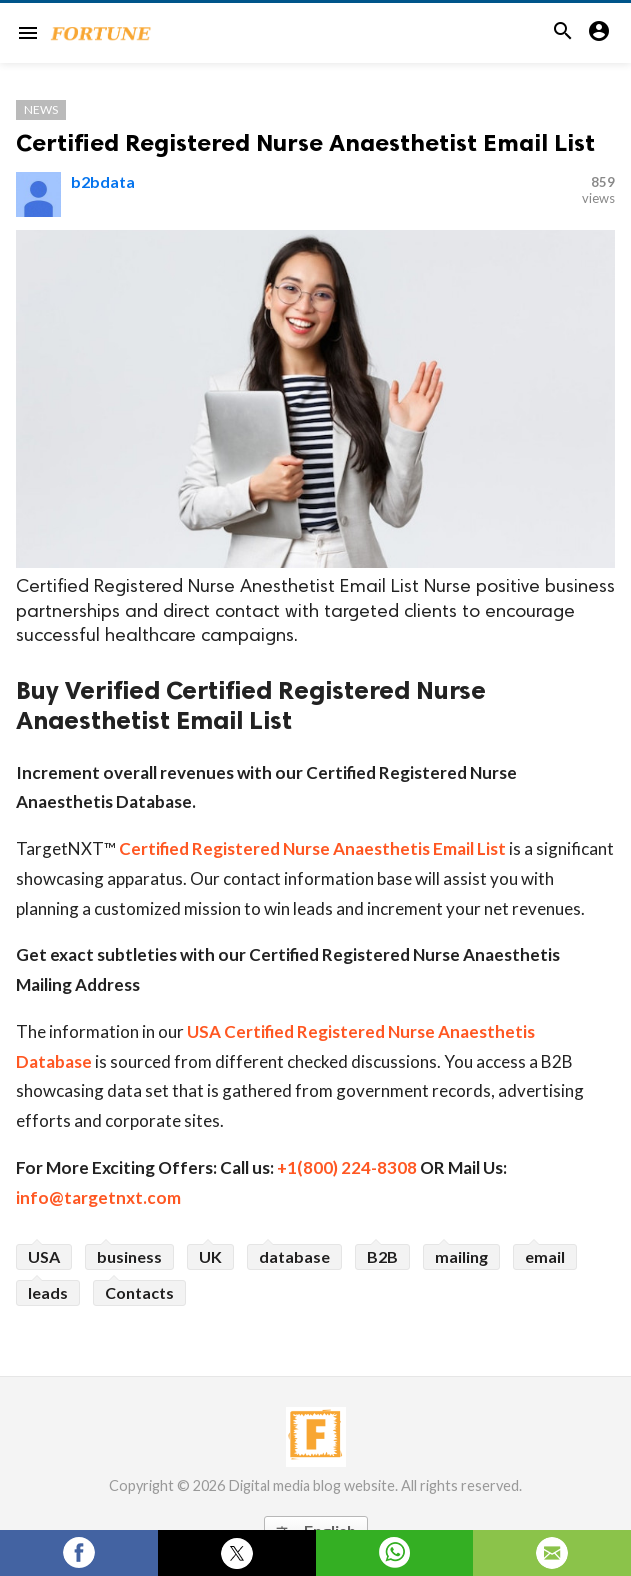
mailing (461, 1256)
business (129, 1256)
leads (48, 1292)
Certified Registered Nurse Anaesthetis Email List (312, 848)
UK (210, 1256)
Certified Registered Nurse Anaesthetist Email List (305, 142)
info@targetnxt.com (98, 1197)
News (41, 109)
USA (44, 1256)
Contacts (139, 1292)
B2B (382, 1256)
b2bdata (103, 181)
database (294, 1256)
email (545, 1256)
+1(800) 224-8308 (347, 1167)
